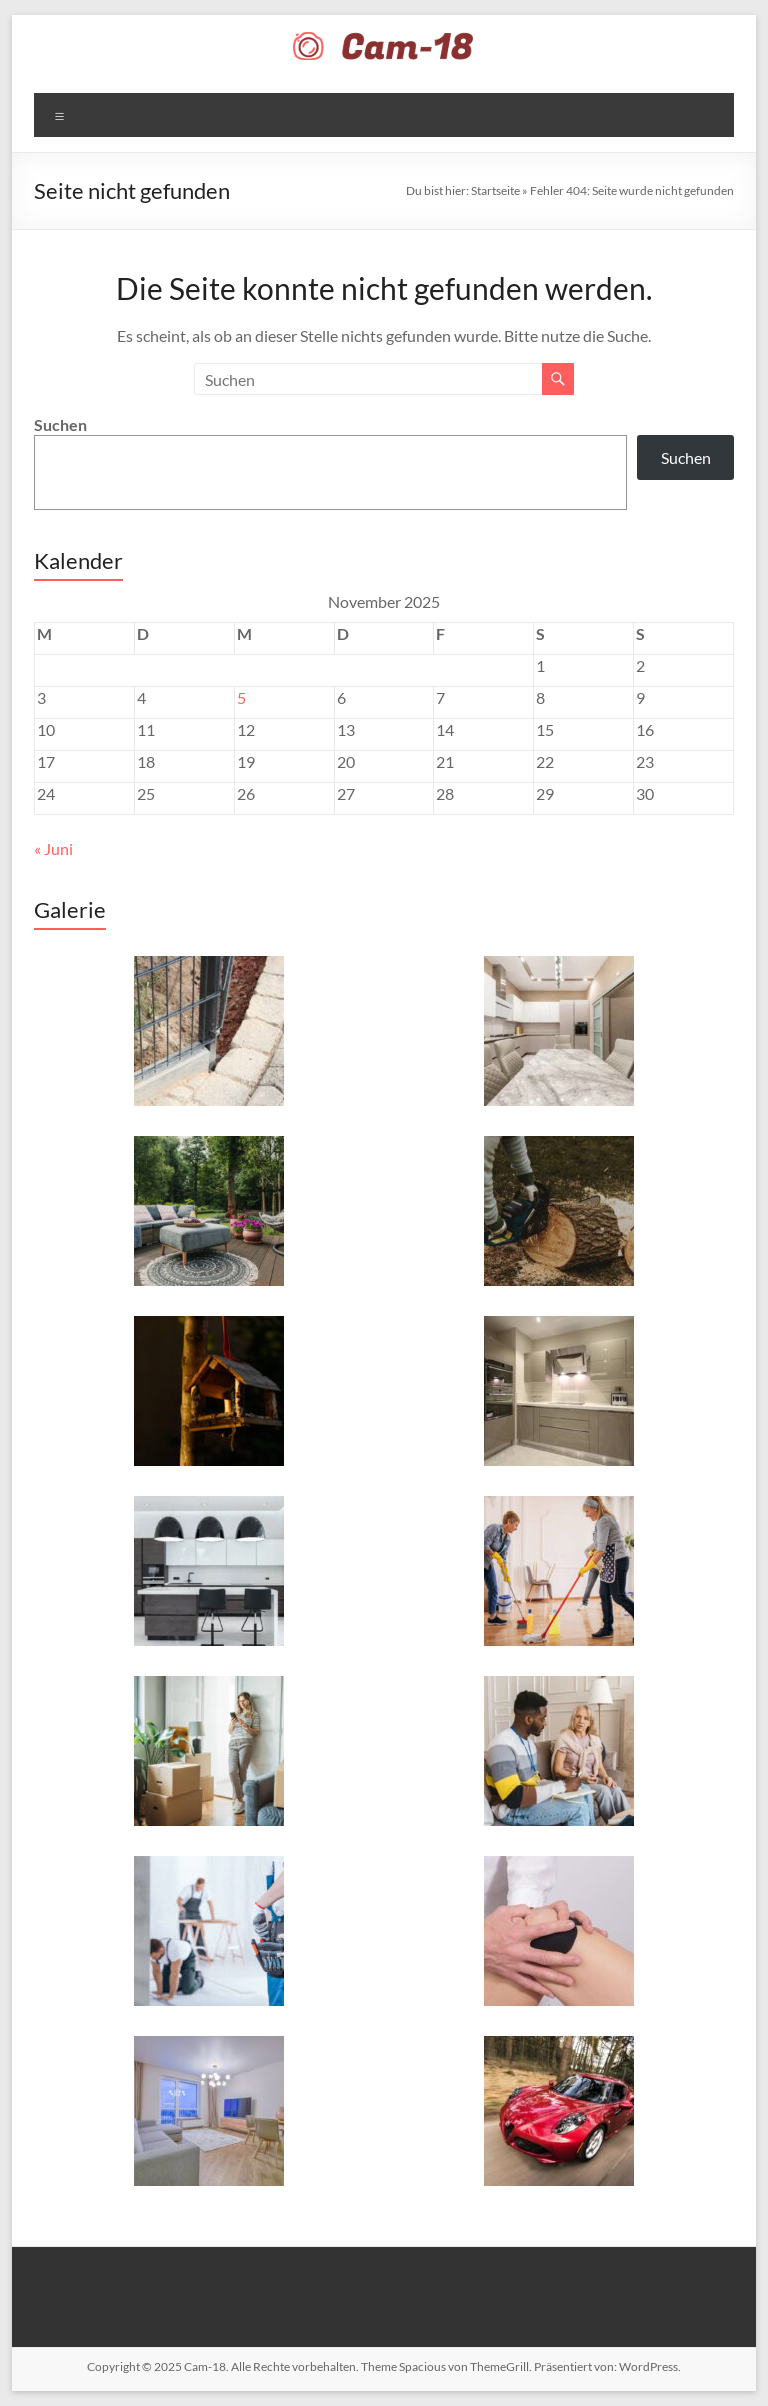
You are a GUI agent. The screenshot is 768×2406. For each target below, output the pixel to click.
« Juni (53, 848)
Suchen (60, 424)
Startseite (495, 190)
